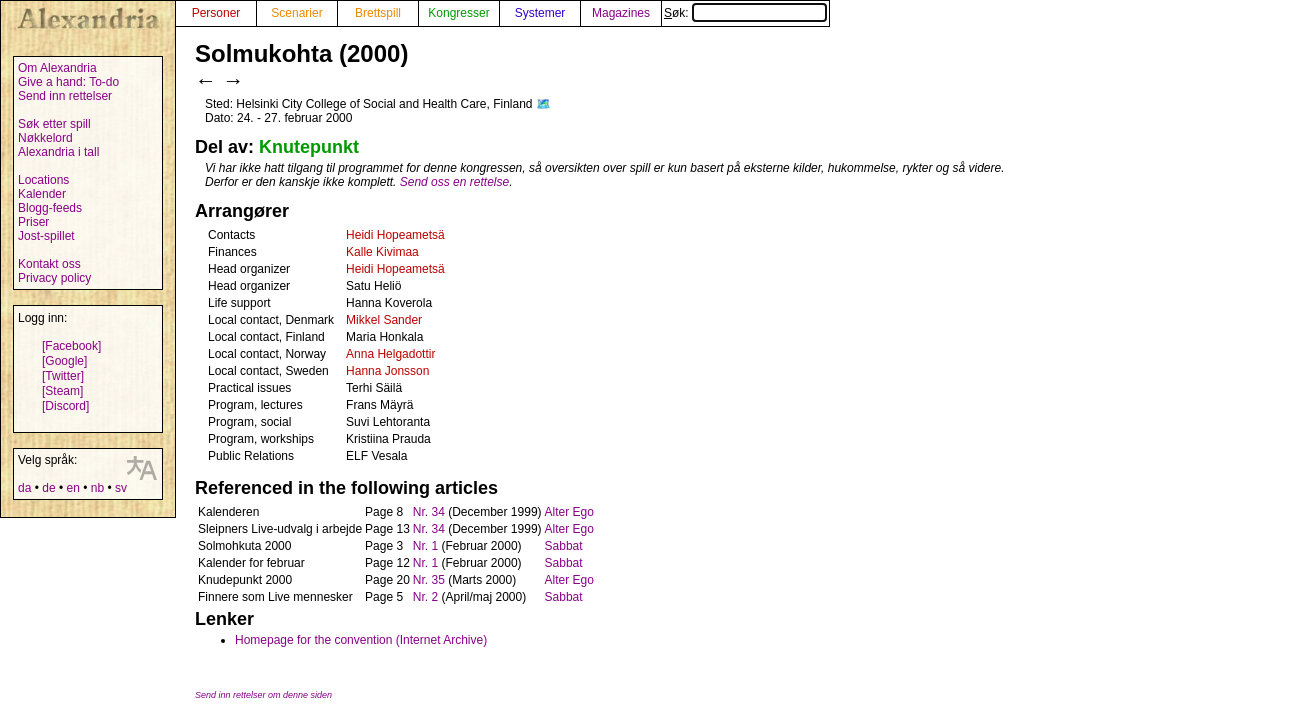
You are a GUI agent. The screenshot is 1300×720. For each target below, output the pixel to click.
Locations (43, 180)
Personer (216, 13)
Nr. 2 (425, 597)
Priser (33, 222)
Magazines (621, 13)
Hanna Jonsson (387, 371)
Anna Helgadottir (390, 354)
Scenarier (296, 13)
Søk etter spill (54, 124)
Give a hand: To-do (68, 82)
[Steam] (62, 391)
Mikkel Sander (384, 320)
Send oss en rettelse (454, 182)
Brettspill (378, 13)
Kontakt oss (49, 264)
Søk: (745, 13)
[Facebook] (71, 346)
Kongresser (458, 13)
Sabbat (564, 546)
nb (97, 488)
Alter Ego (569, 512)
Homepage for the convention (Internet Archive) (361, 640)
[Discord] (65, 406)
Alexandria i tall (58, 152)
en (72, 488)
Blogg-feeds (50, 208)
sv (121, 488)
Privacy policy (54, 278)
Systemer (540, 13)
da (24, 488)
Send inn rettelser (65, 96)
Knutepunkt (309, 147)
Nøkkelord (45, 138)
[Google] (64, 361)
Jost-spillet (46, 236)
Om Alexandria (57, 68)
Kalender (42, 194)
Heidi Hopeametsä (395, 235)
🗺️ (543, 104)
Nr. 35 (429, 580)
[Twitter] (63, 376)
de (48, 488)
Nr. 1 (425, 546)
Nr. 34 (429, 512)
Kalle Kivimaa (382, 252)
